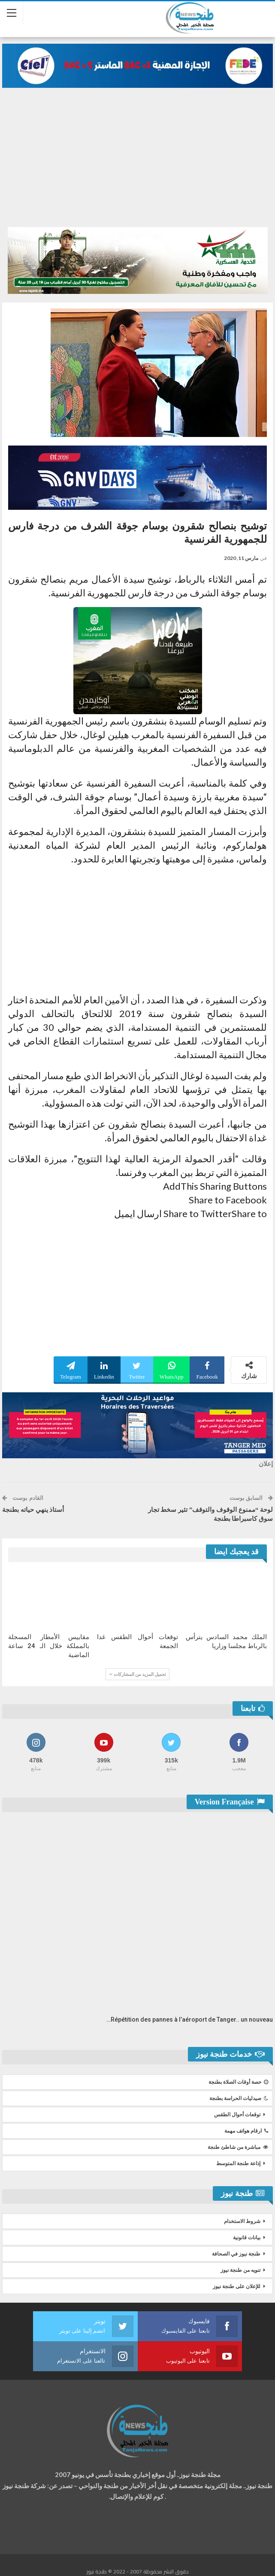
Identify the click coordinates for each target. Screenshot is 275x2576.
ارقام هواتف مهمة (246, 2131)
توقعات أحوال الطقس (237, 2115)
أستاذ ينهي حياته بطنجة (33, 1509)
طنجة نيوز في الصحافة (236, 2254)
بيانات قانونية (246, 2238)
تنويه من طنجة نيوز (240, 2270)
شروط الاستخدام (242, 2221)
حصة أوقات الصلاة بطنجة (238, 2082)
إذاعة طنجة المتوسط (238, 2163)
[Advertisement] (137, 163)
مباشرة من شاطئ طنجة (238, 2147)
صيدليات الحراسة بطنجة (238, 2098)
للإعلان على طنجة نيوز (236, 2286)
